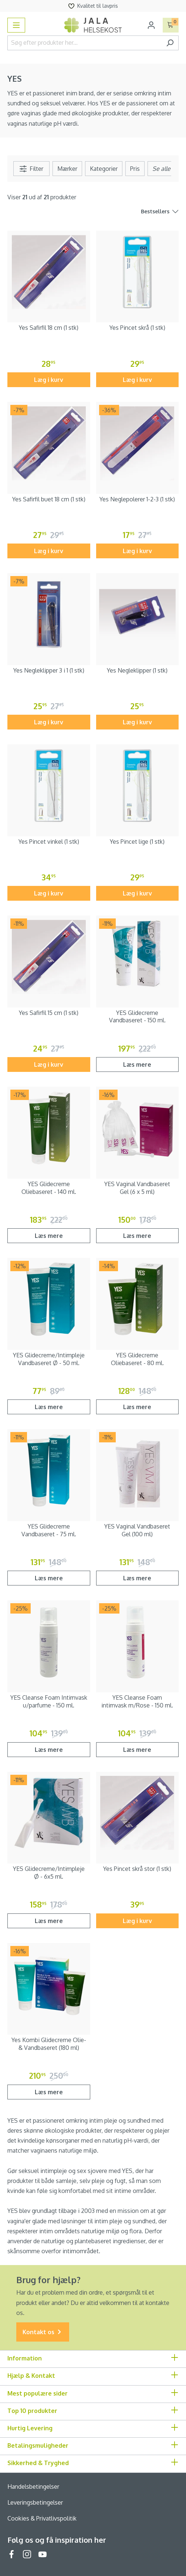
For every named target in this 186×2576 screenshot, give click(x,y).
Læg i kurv (48, 379)
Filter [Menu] (31, 169)
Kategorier (104, 168)
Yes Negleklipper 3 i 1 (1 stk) (48, 670)
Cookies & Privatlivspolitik (42, 2518)
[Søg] (170, 42)
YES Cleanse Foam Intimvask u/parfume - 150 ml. (48, 1701)
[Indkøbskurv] (171, 25)
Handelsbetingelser (33, 2486)
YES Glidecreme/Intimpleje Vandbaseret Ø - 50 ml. (49, 1359)
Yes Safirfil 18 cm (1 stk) (48, 327)
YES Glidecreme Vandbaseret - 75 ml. (48, 1530)
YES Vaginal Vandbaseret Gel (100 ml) (137, 1530)
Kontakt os (43, 2332)
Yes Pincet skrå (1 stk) (137, 327)
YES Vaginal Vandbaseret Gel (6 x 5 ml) (137, 1187)
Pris (135, 168)
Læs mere (137, 1064)
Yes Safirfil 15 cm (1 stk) (48, 1012)
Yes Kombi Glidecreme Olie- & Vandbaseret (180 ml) (48, 2043)
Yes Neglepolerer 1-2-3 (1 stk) (137, 499)
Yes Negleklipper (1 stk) (137, 670)
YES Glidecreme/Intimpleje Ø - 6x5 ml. (49, 1872)
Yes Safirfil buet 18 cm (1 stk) (48, 499)
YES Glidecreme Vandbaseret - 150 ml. (137, 1016)
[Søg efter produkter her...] (84, 42)
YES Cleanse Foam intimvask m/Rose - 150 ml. (137, 1701)
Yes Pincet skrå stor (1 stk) (137, 1868)
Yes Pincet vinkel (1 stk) (48, 841)
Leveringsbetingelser (35, 2502)
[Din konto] (151, 25)
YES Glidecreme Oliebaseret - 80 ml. (137, 1359)
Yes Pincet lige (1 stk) (137, 841)
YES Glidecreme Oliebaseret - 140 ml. (48, 1187)
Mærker (67, 168)
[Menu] (16, 25)
